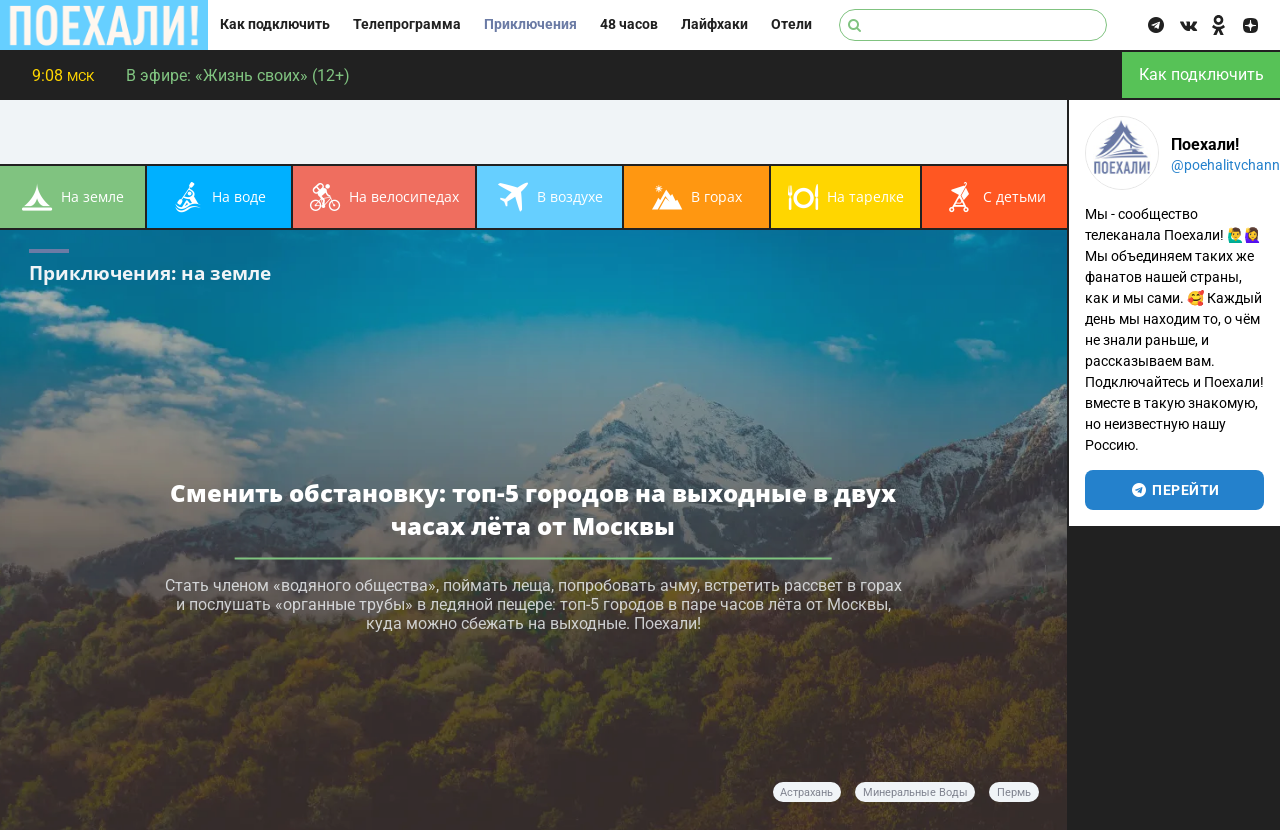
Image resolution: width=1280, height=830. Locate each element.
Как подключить (275, 24)
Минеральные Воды (915, 792)
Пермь (1014, 792)
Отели (791, 24)
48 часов (629, 24)
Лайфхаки (714, 24)
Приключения (530, 24)
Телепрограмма (407, 24)
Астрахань (806, 792)
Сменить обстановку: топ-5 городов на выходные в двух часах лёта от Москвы (533, 508)
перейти (1174, 490)
